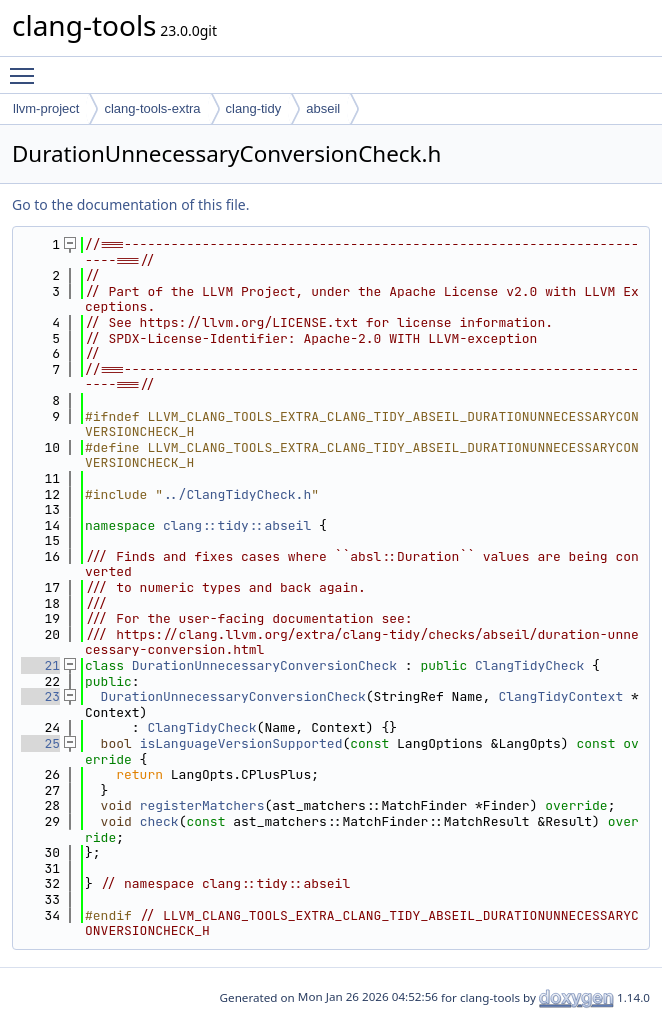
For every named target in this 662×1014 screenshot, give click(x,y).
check (159, 821)
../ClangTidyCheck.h (237, 494)
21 (40, 665)
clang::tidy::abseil (237, 525)
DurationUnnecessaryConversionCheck (264, 665)
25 (40, 743)
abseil (323, 108)
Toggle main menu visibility (27, 67)
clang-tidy (254, 108)
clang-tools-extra (152, 108)
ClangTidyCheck (529, 665)
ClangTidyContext (560, 696)
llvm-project (46, 108)
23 (40, 696)
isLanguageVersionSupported (241, 743)
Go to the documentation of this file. (130, 204)
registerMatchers (202, 805)
